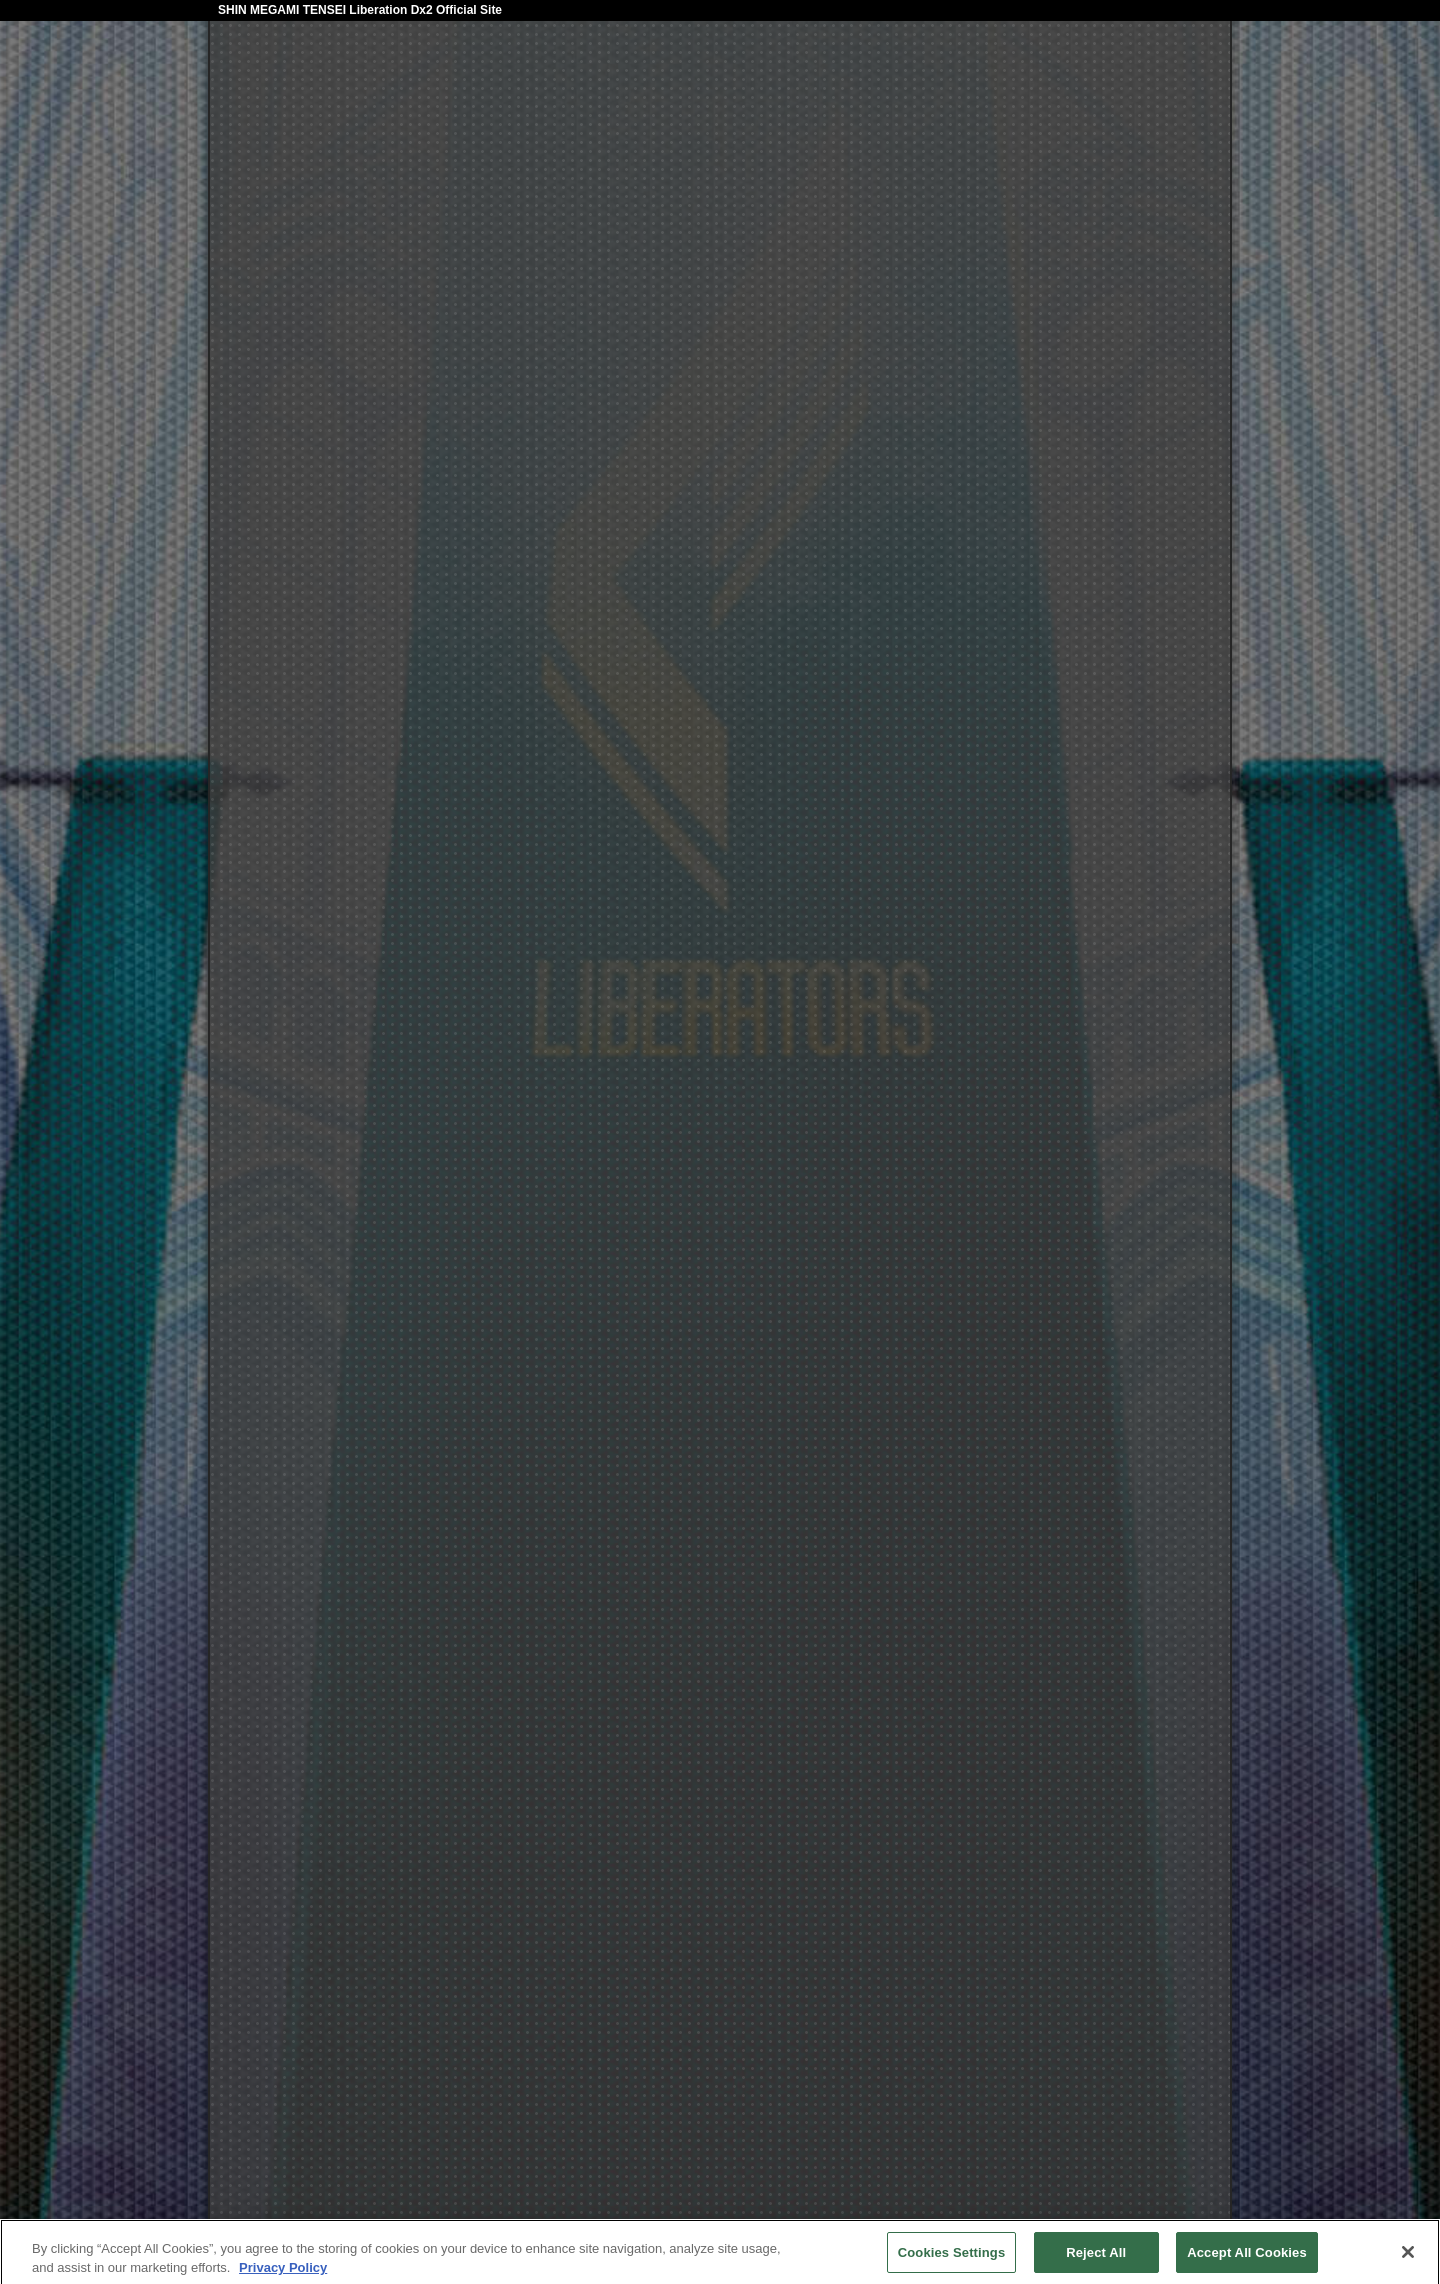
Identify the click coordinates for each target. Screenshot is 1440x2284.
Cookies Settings (952, 2257)
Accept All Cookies (1247, 2257)
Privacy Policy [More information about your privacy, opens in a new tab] (283, 2272)
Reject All (1096, 2257)
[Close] (1408, 2257)
